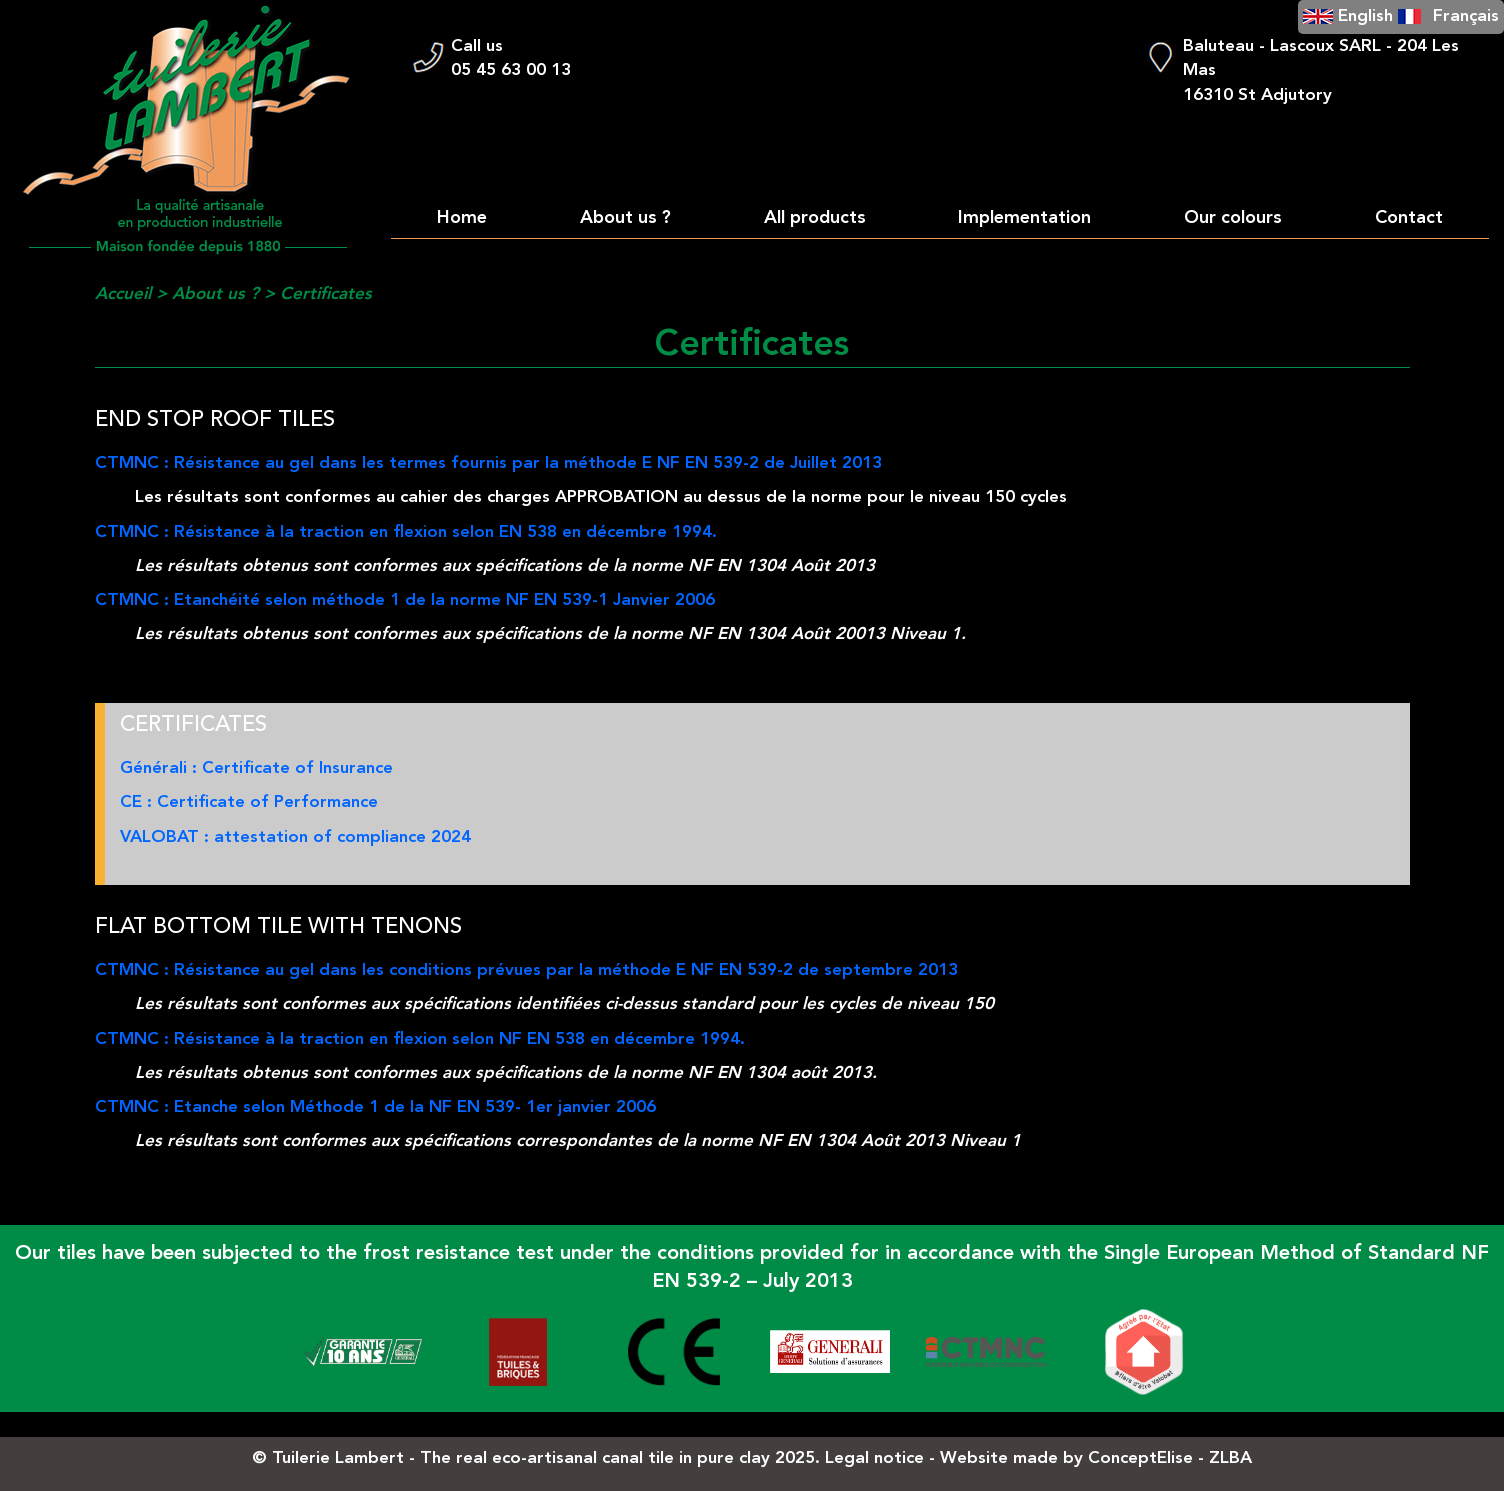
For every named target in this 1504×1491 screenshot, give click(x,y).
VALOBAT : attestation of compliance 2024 (295, 837)
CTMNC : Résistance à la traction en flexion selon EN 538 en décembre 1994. (406, 532)
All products (815, 218)
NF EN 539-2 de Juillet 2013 (769, 463)
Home (462, 218)
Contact (1409, 218)
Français (1466, 16)
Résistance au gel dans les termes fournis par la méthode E (415, 463)
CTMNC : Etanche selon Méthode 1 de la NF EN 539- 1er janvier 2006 (375, 1107)
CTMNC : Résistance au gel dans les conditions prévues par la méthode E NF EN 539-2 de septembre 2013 (526, 970)
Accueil (123, 294)
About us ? (625, 218)
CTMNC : (134, 463)
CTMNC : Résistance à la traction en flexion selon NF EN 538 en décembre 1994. (420, 1039)
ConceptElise (1140, 1458)
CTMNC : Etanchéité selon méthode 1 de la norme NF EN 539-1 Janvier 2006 (405, 600)
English (1365, 16)
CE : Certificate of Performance (249, 802)
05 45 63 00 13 (511, 70)
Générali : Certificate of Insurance (256, 768)
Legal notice (874, 1458)
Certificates (326, 294)
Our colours (1233, 218)
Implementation (1024, 218)
